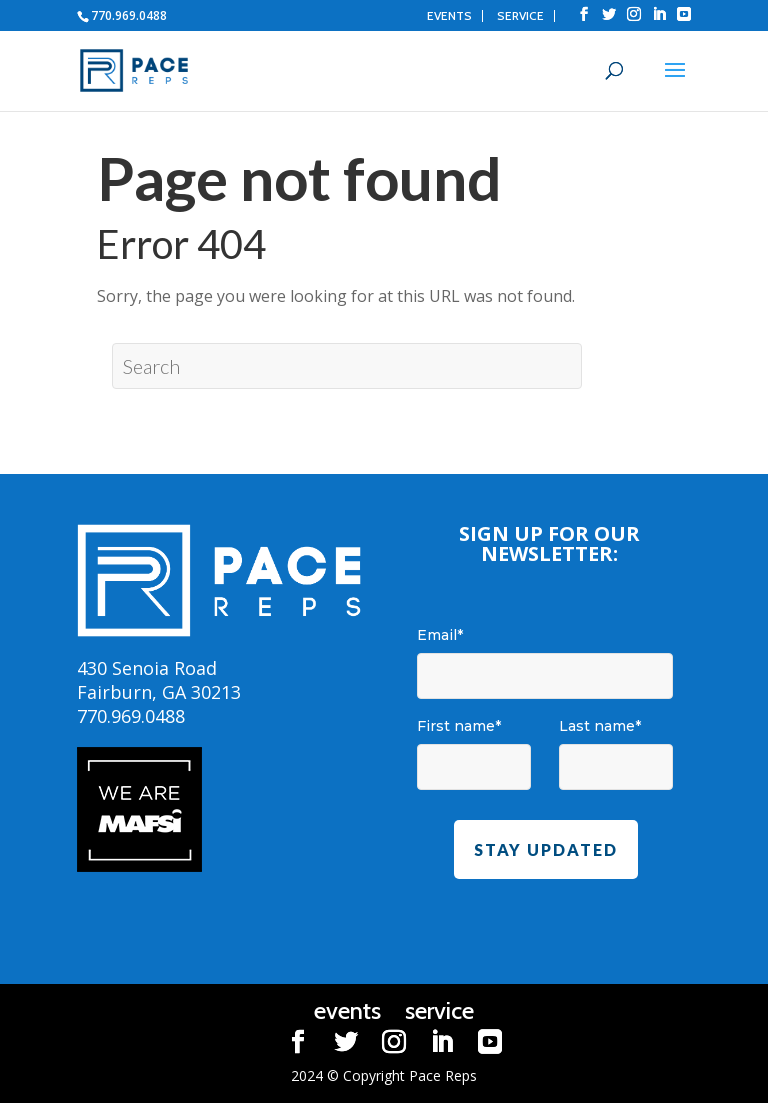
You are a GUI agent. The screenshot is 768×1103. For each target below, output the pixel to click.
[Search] (347, 366)
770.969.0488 (129, 15)
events (449, 16)
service (520, 16)
